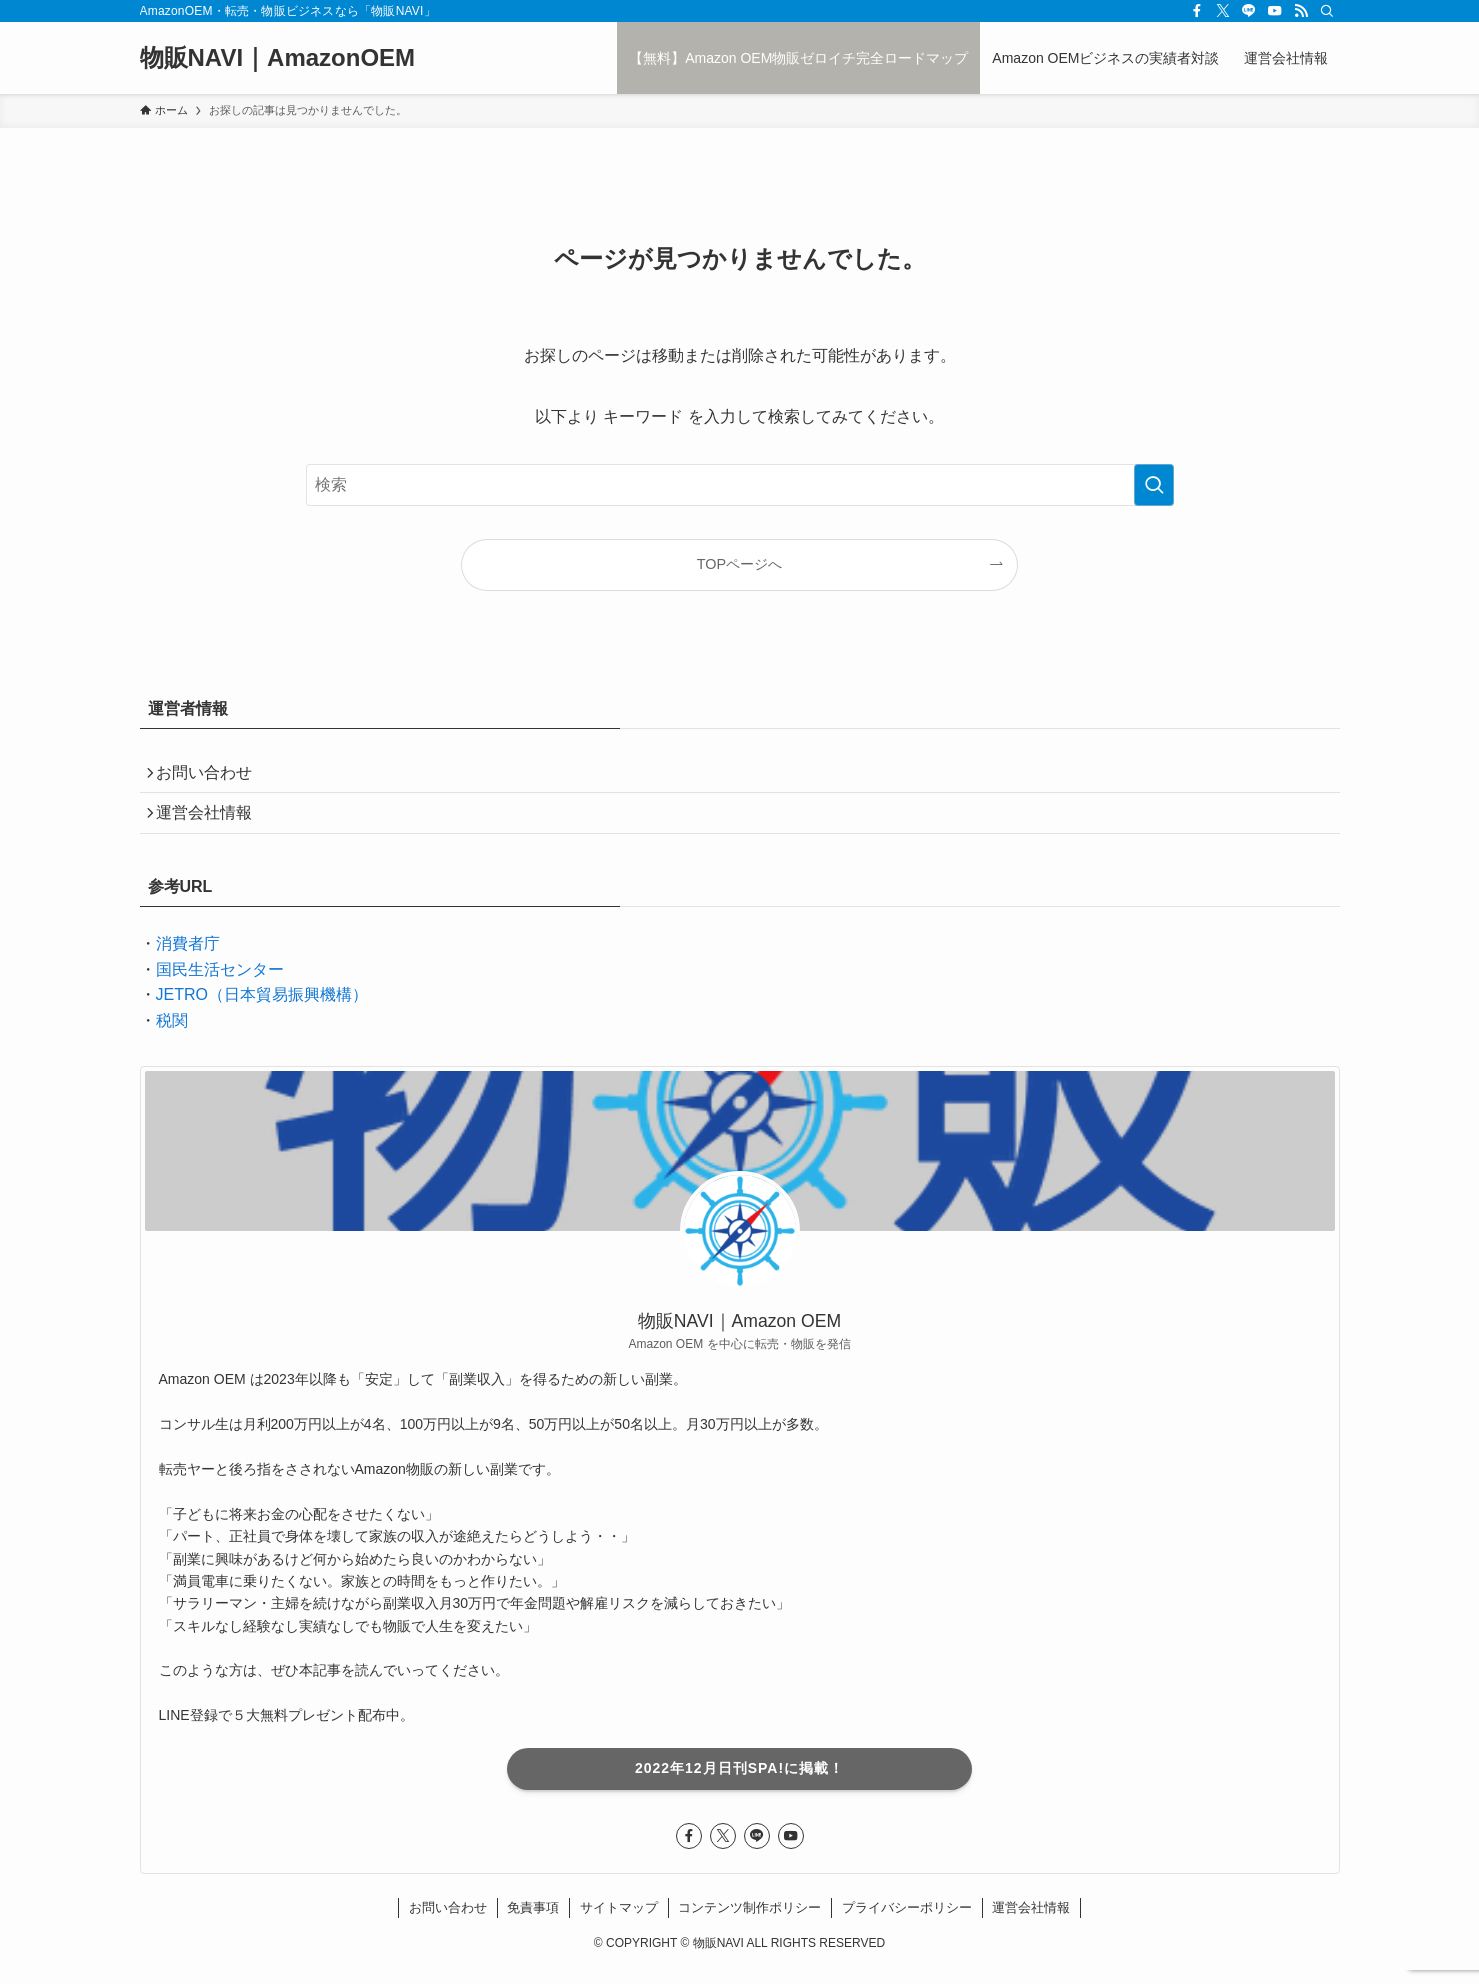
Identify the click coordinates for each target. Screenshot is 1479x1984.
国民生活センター (220, 983)
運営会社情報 (212, 822)
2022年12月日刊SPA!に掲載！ (739, 1782)
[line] (1249, 11)
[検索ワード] (740, 485)
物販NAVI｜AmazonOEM (278, 58)
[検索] (1327, 11)
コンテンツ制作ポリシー (749, 1921)
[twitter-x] (1223, 11)
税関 (172, 1034)
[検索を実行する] (1154, 485)
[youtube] (1275, 11)
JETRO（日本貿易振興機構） (262, 1009)
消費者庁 (188, 957)
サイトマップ (619, 1921)
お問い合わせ (212, 775)
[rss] (1301, 11)
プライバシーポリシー (907, 1921)
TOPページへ (739, 564)
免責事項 (533, 1921)
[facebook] (1197, 11)
